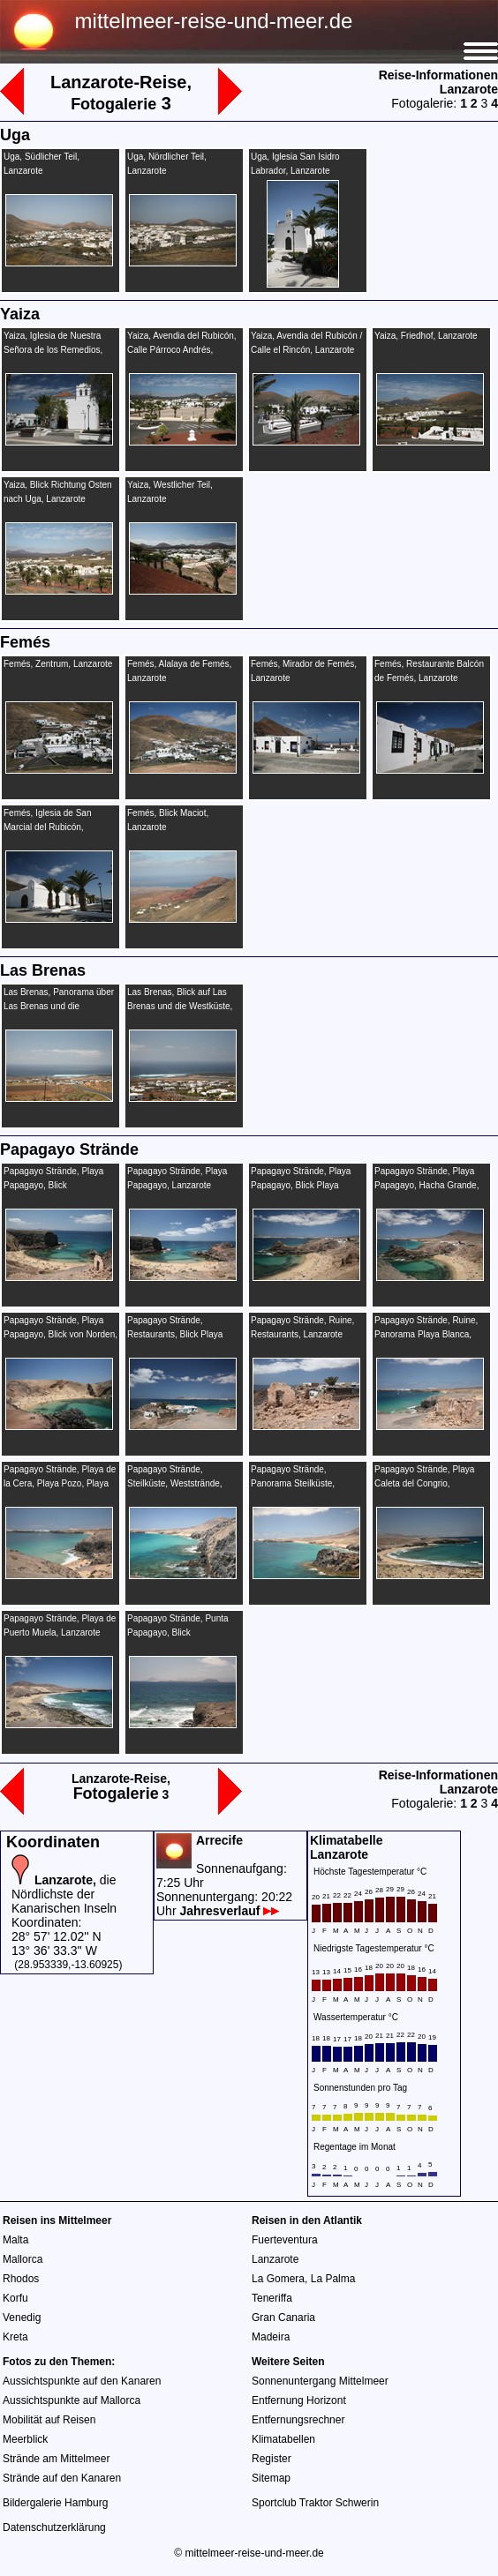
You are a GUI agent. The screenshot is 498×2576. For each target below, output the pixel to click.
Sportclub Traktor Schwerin (315, 2503)
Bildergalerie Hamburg (55, 2503)
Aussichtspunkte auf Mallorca (71, 2400)
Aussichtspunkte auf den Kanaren (82, 2381)
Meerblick (25, 2439)
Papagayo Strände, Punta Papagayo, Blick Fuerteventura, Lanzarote (178, 1632)
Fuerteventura (285, 2240)
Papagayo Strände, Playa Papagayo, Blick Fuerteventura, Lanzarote (53, 1185)
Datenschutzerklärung (54, 2527)
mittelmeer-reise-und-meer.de (214, 21)
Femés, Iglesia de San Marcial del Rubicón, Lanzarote (48, 827)
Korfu (15, 2298)
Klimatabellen (283, 2439)
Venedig (22, 2317)
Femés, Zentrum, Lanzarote (58, 664)
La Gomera (278, 2279)
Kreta (15, 2337)
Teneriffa (272, 2298)
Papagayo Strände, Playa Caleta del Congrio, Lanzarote (424, 1483)
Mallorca (22, 2259)
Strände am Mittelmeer (56, 2458)
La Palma (333, 2279)
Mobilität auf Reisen (49, 2420)
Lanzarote (275, 2259)
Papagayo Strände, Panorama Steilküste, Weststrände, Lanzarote (297, 1483)
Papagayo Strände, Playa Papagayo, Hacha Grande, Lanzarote (426, 1185)
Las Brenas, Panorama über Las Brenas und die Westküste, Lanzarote (59, 1006)
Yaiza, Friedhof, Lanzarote (426, 336)
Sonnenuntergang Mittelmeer (320, 2381)
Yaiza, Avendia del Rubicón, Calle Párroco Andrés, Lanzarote (182, 350)
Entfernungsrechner (298, 2420)
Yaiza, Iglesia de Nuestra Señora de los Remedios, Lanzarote (53, 350)
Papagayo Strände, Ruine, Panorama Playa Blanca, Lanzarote (426, 1334)
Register (271, 2458)
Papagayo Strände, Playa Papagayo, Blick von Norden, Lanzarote (60, 1334)
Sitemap (271, 2478)
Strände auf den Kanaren (62, 2478)
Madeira (271, 2337)
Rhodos (21, 2279)
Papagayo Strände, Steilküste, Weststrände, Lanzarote (175, 1483)
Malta (15, 2240)
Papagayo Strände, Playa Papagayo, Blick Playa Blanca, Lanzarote (301, 1185)
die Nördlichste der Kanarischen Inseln (64, 1894)
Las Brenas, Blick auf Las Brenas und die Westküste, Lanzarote (179, 1006)
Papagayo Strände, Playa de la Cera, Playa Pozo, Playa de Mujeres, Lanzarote (60, 1483)
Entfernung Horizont (299, 2400)
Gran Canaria (283, 2317)
